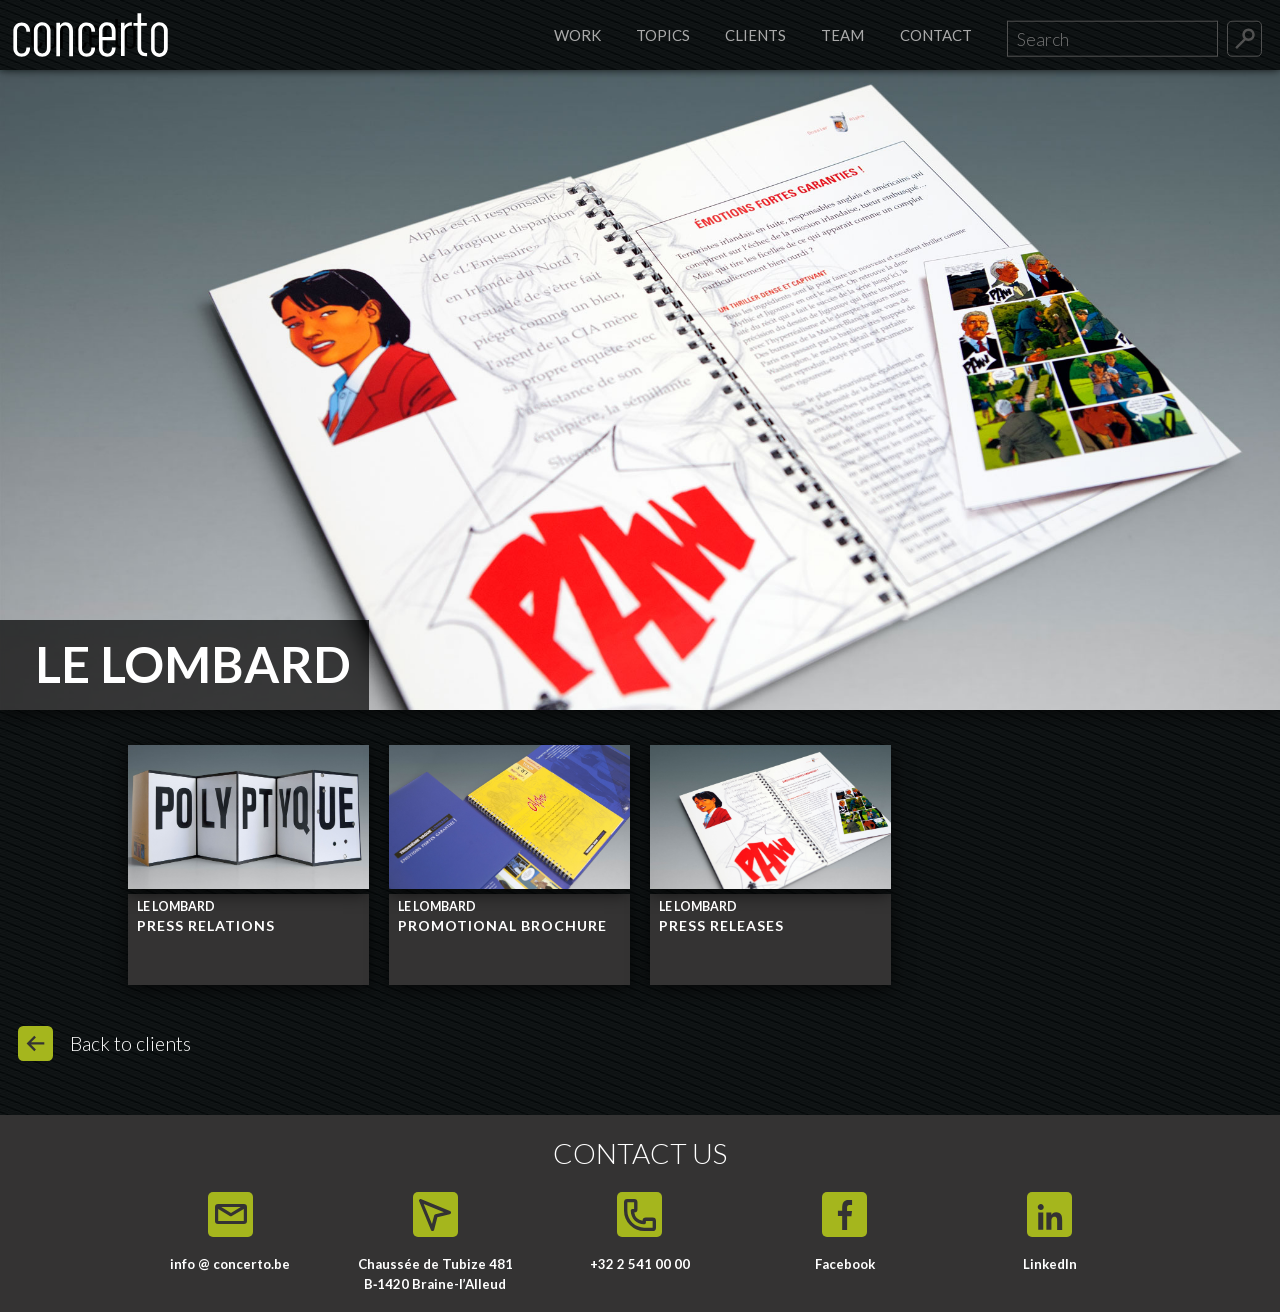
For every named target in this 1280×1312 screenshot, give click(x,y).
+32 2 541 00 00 (640, 1264)
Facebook (845, 1264)
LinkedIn (1050, 1264)
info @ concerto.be (230, 1264)
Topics (663, 35)
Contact (936, 35)
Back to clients (130, 1043)
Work (577, 35)
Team (842, 35)
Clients (755, 35)
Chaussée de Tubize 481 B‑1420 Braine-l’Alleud (435, 1274)
